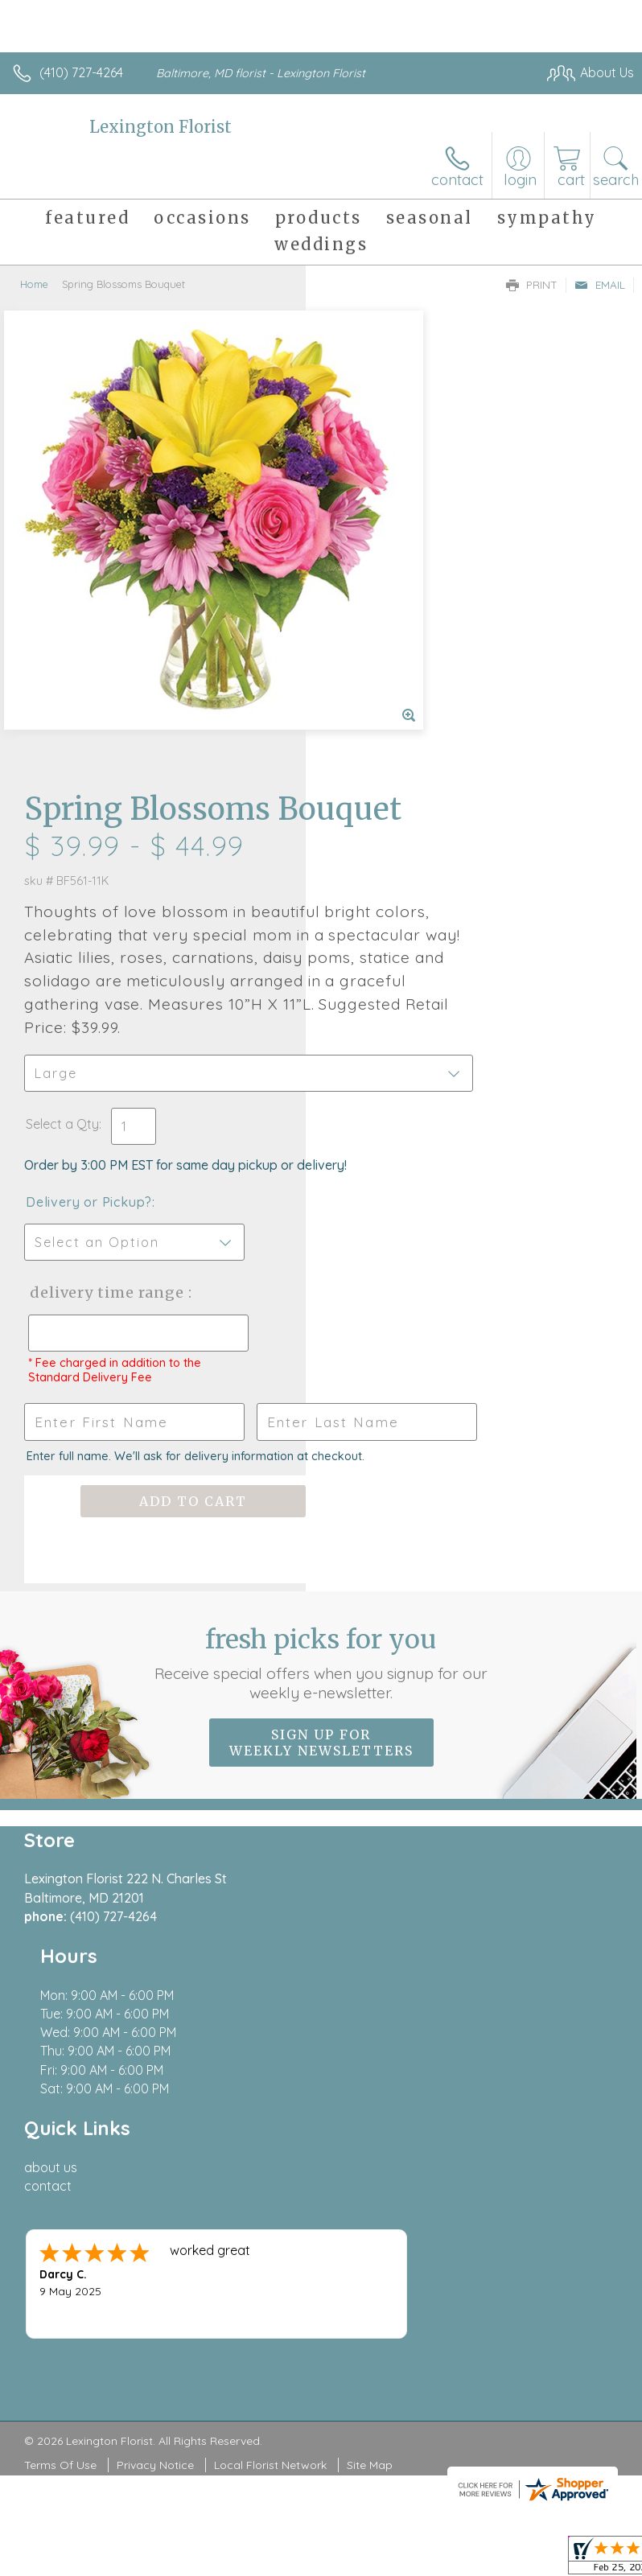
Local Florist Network (270, 1963)
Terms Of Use (60, 1963)
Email (599, 285)
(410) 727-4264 (81, 72)
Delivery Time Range (383, 917)
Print (532, 285)
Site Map (370, 1963)
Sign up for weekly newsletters (321, 1413)
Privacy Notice (155, 1963)
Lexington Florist (160, 127)
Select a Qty (368, 717)
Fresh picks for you (321, 1333)
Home (34, 284)
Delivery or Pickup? (394, 811)
